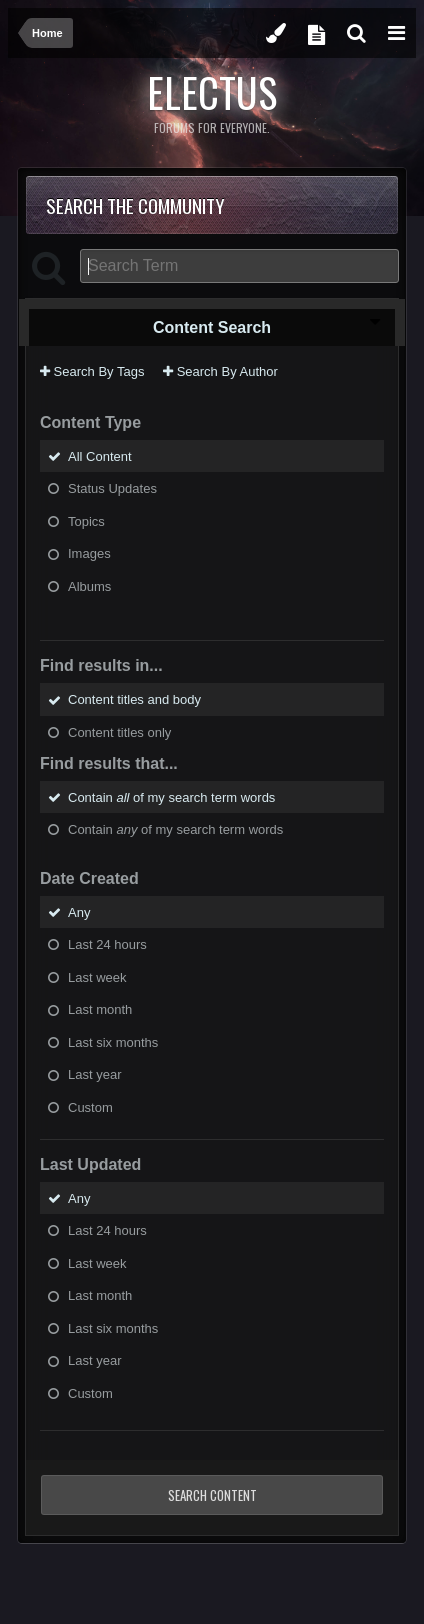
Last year (94, 1074)
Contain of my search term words (171, 796)
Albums (89, 585)
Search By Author (220, 371)
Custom (90, 1107)
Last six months (113, 1041)
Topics (86, 520)
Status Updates (112, 488)
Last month (100, 1009)
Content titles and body (134, 699)
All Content (100, 455)
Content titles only (119, 732)
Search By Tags (92, 371)
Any (79, 911)
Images (89, 553)
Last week (97, 976)
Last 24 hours (107, 944)
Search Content (212, 1495)
